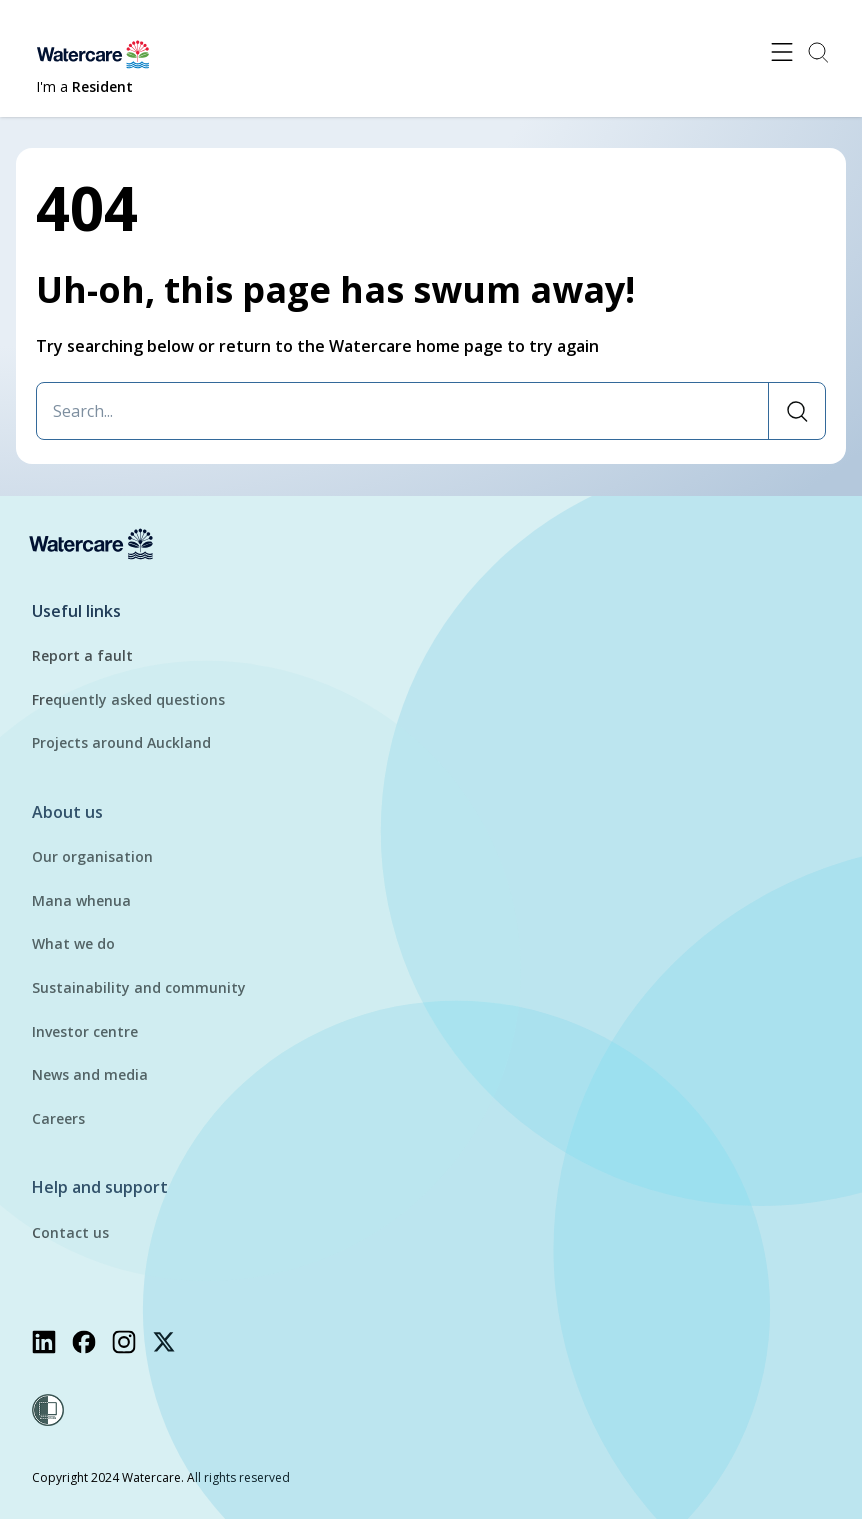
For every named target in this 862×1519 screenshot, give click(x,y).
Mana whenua (81, 900)
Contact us (70, 1232)
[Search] (796, 411)
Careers (58, 1118)
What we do (73, 943)
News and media (90, 1074)
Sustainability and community (139, 987)
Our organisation (92, 856)
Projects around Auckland (121, 742)
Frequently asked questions (128, 699)
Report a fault (82, 655)
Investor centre (85, 1031)
